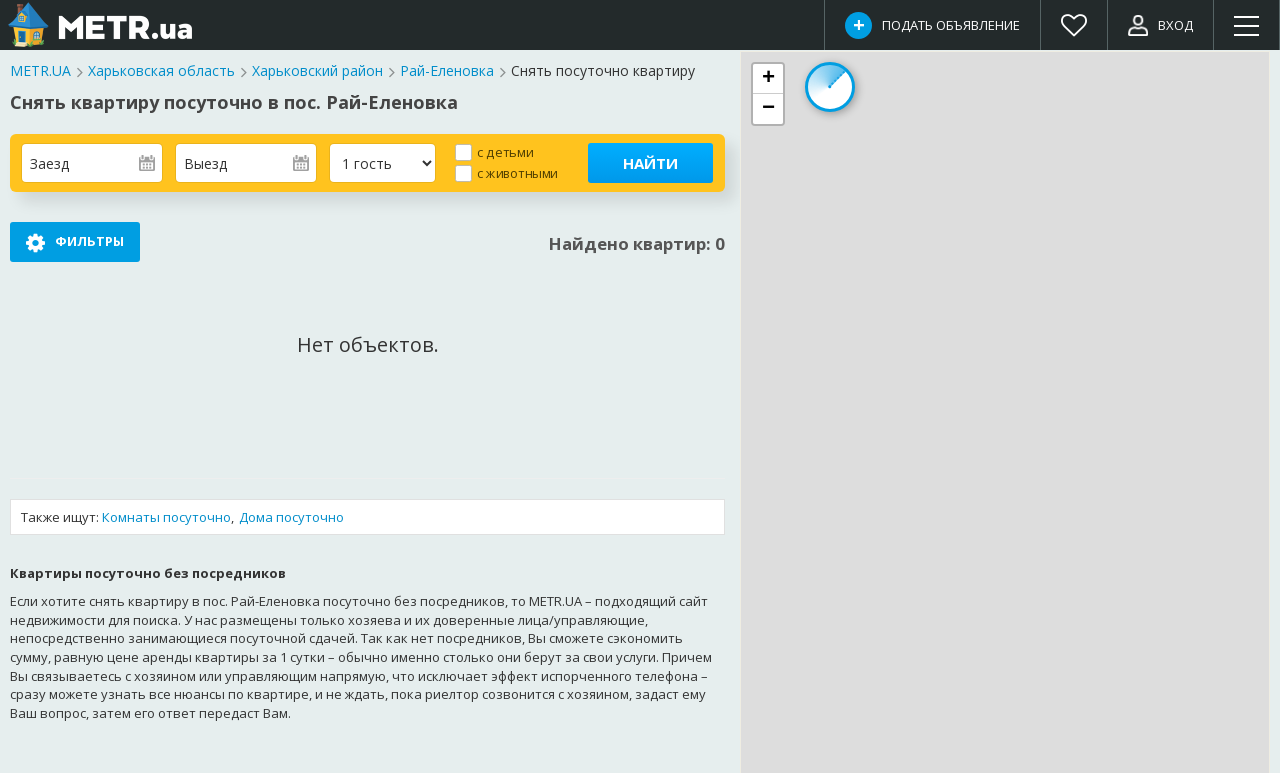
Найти (650, 163)
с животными (517, 172)
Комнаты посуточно (166, 517)
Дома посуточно (291, 517)
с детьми (505, 151)
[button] (768, 79)
